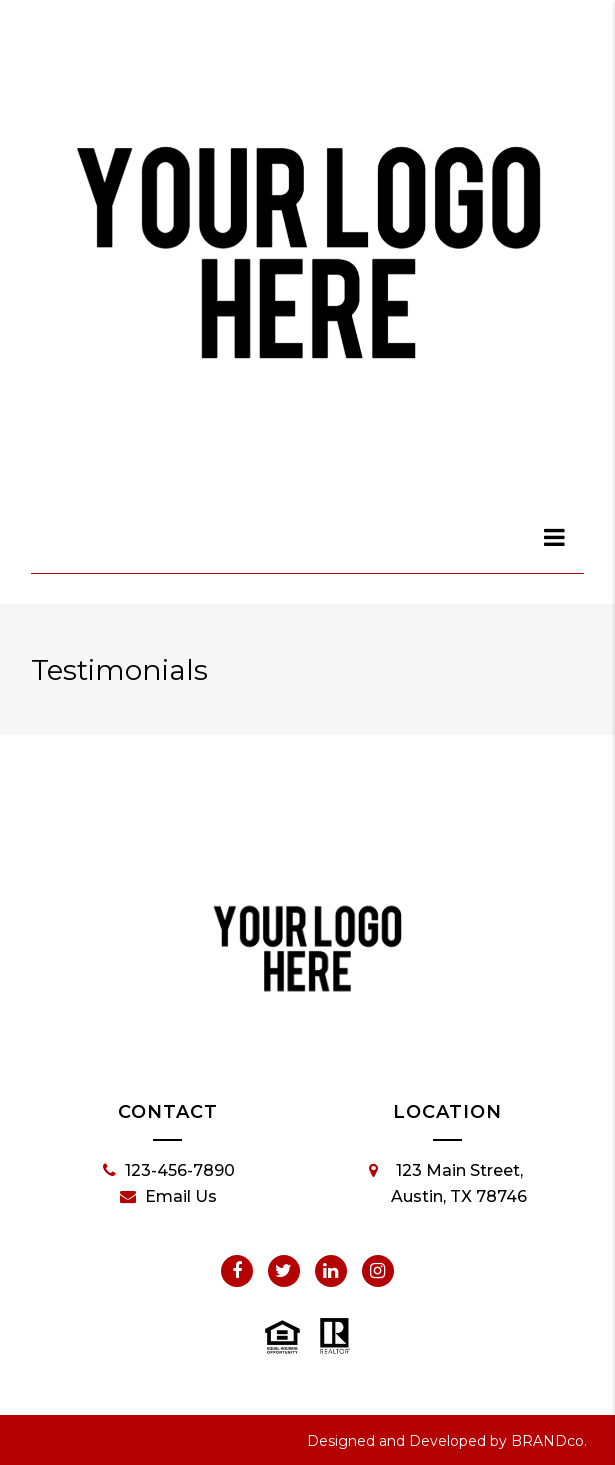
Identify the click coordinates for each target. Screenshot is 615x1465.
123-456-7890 (169, 1171)
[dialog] (555, 537)
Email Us (168, 1197)
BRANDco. (549, 1441)
